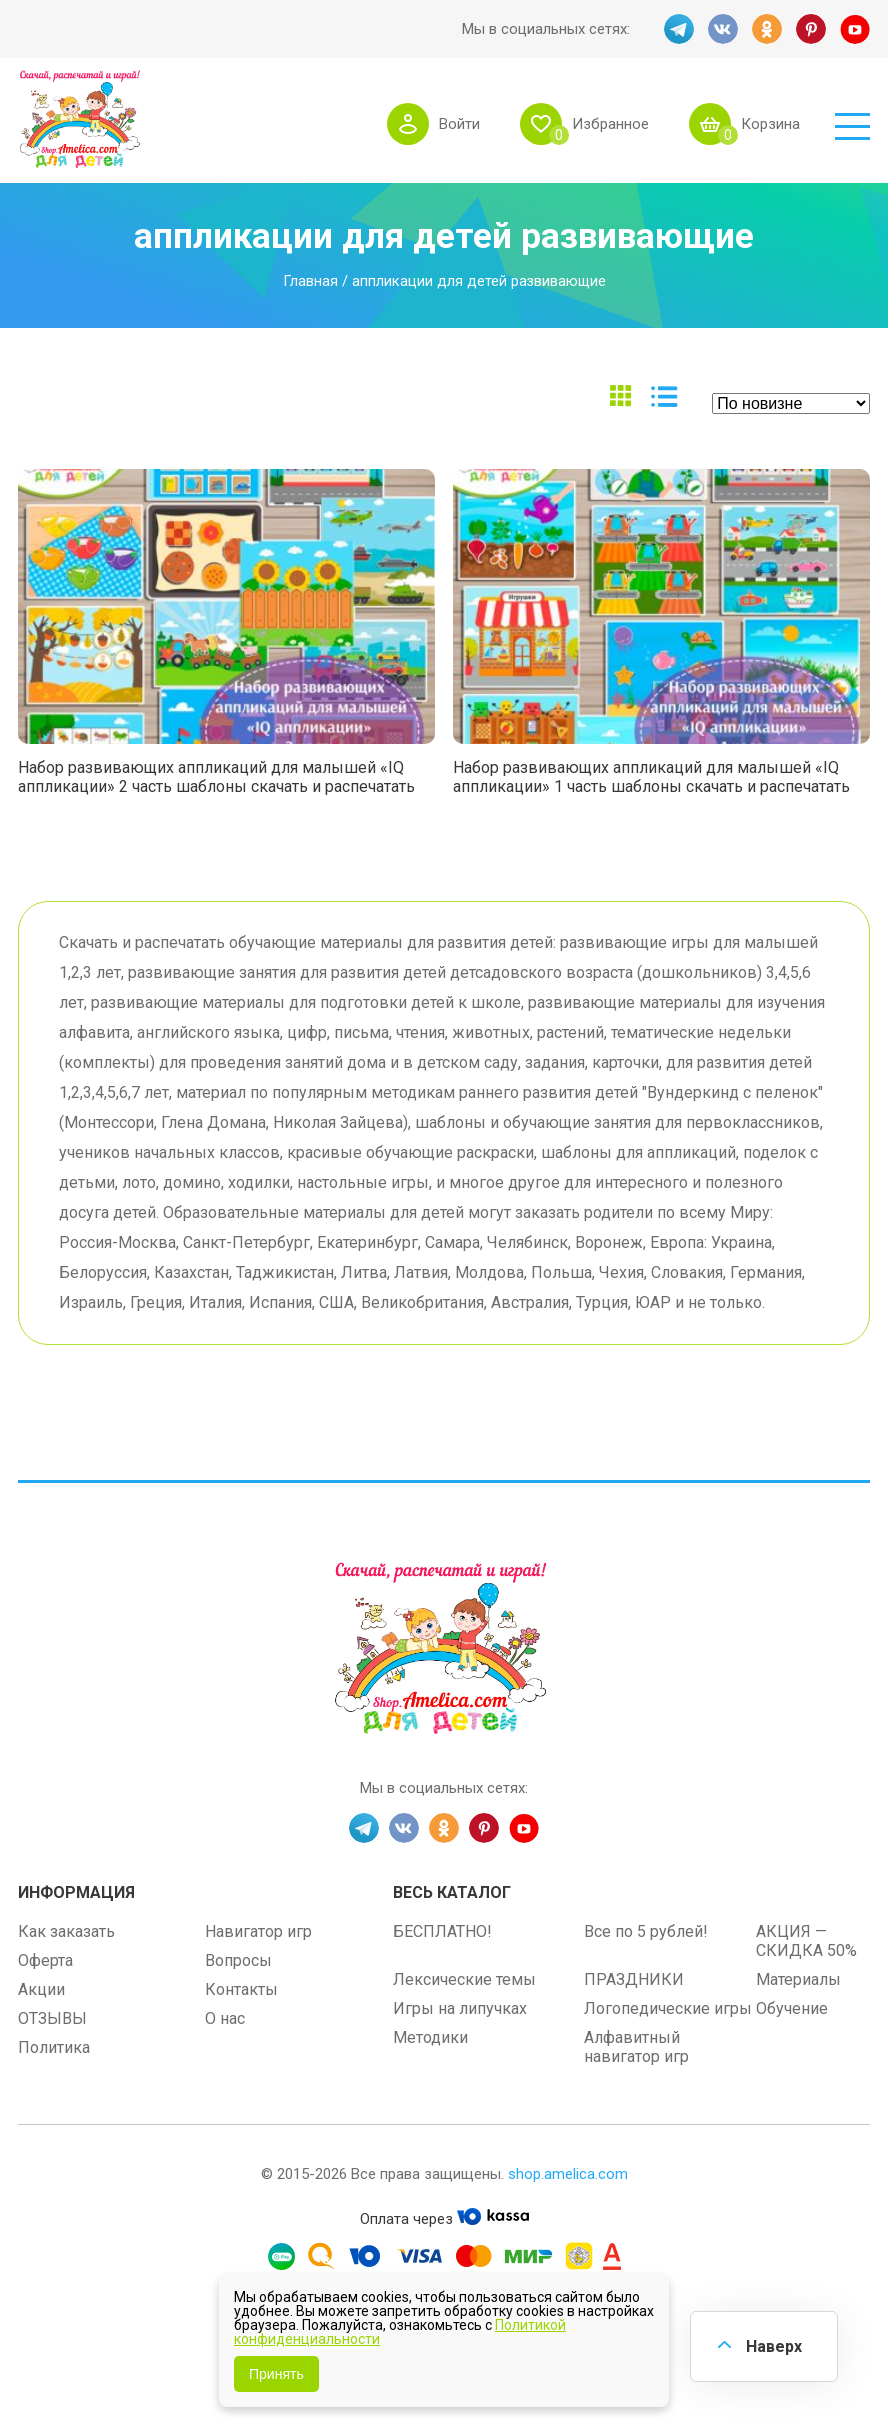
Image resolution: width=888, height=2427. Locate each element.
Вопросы (238, 1960)
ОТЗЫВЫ (52, 2018)
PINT (811, 29)
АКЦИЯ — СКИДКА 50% (806, 1941)
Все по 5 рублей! (646, 1931)
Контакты (241, 1989)
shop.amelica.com (568, 2174)
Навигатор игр (258, 1931)
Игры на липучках (460, 2008)
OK (767, 29)
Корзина (770, 124)
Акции (41, 1989)
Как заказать (66, 1931)
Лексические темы (464, 1979)
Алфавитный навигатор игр (636, 2047)
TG (679, 29)
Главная (310, 281)
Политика (54, 2047)
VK (723, 29)
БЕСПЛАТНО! (442, 1931)
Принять (276, 2374)
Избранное (610, 124)
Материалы (798, 1979)
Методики (430, 2037)
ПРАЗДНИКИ (634, 1979)
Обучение (792, 2008)
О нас (225, 2018)
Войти (459, 124)
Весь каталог (452, 1892)
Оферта (45, 1960)
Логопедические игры (668, 2008)
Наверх (774, 2346)
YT (855, 29)
